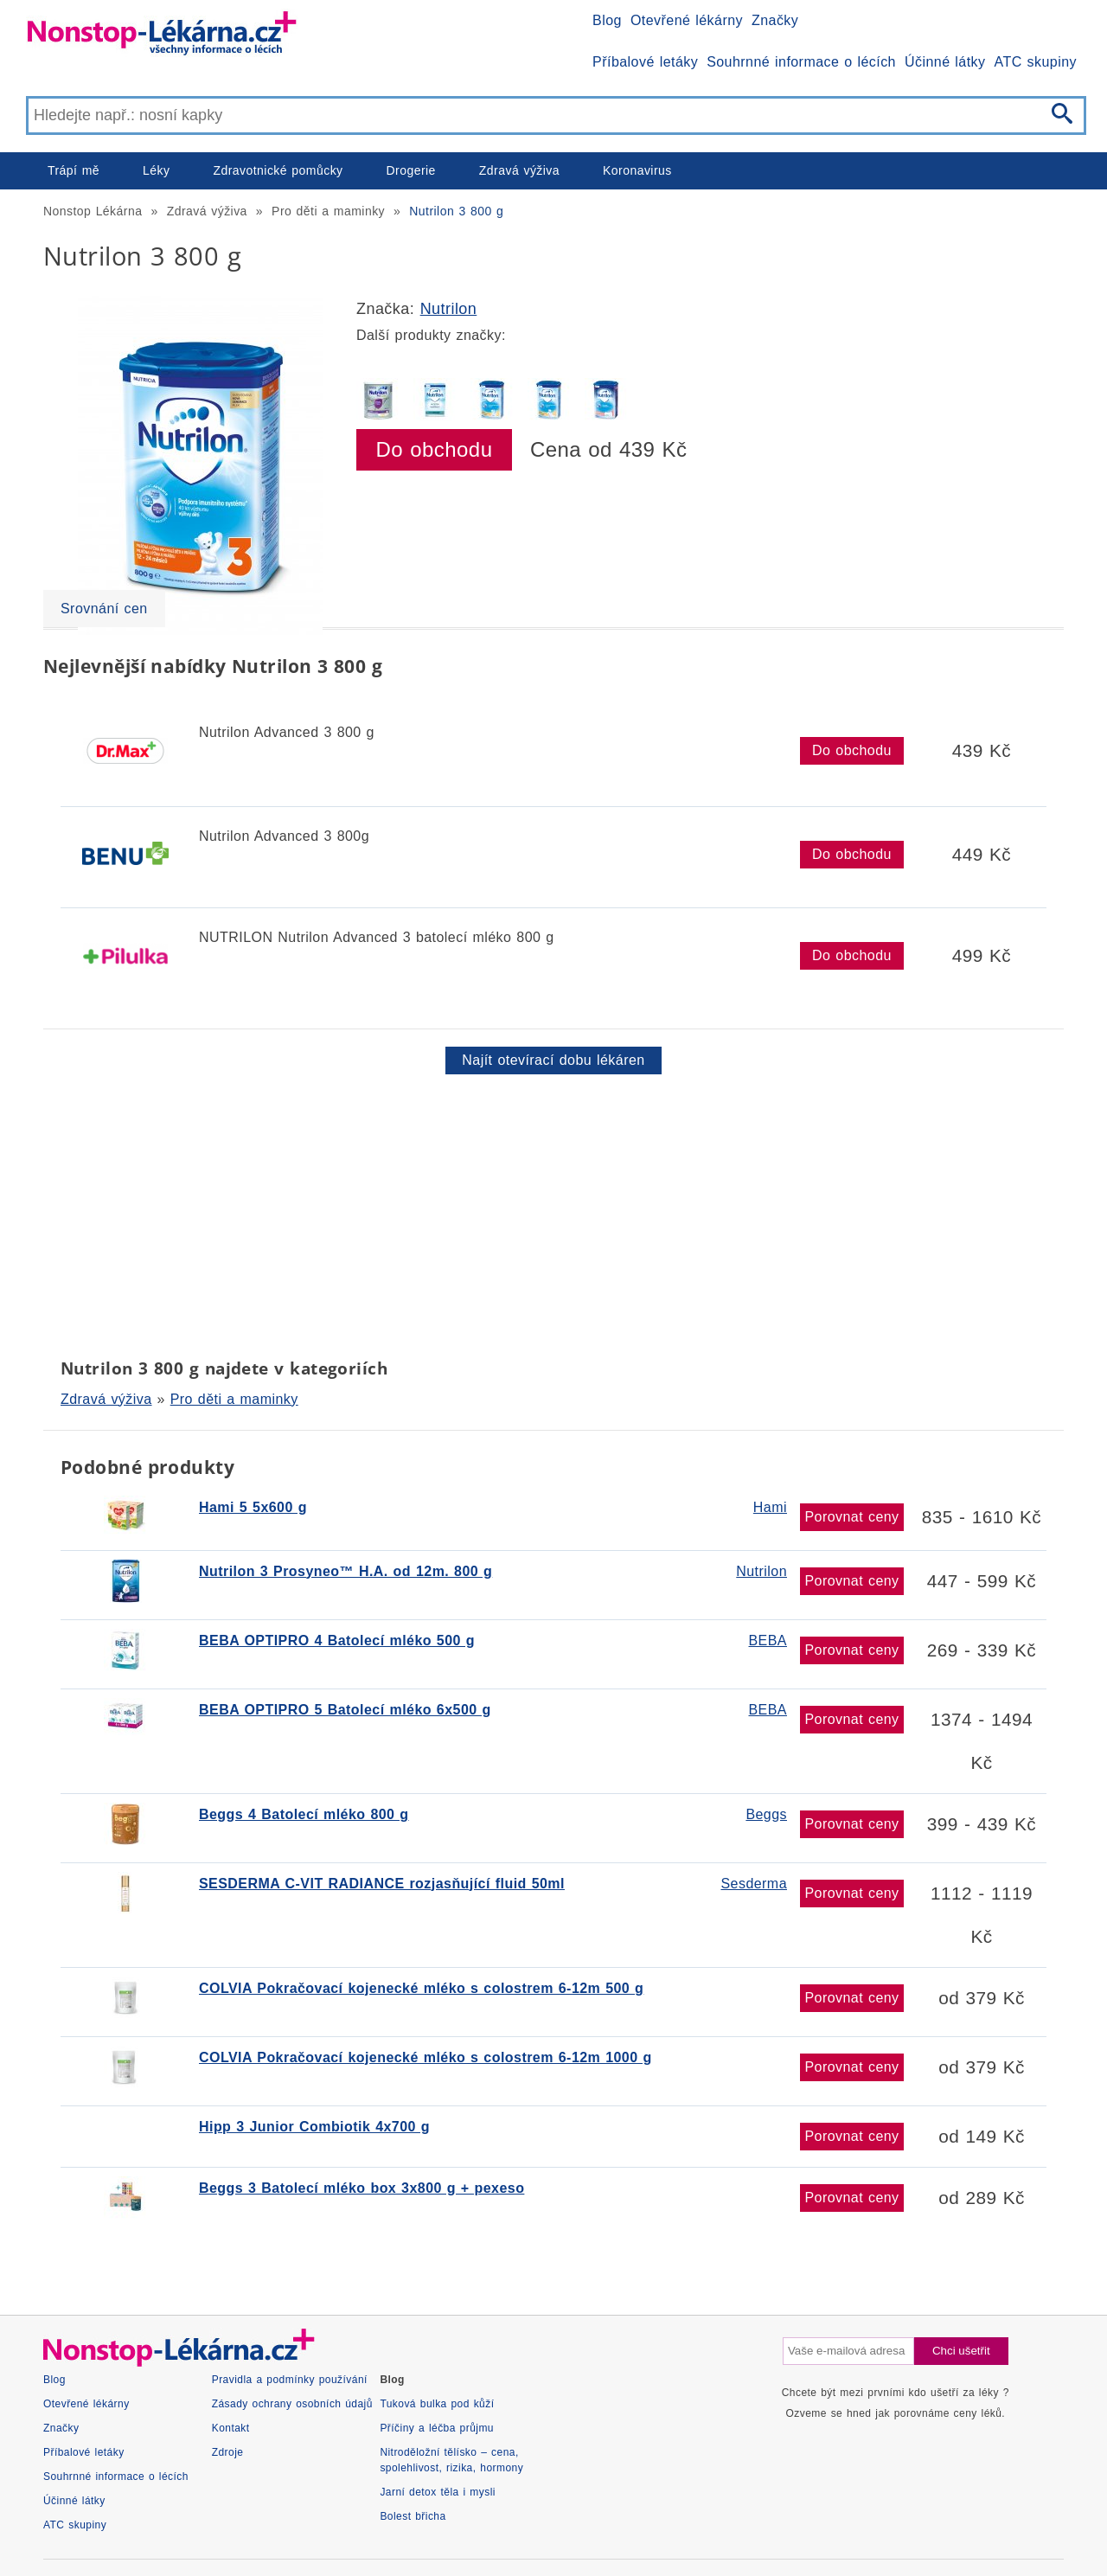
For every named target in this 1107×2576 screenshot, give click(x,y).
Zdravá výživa (519, 170)
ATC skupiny (1036, 61)
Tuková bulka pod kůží (437, 2404)
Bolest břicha (412, 2516)
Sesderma (753, 1883)
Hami (770, 1507)
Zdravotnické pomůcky (277, 170)
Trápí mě (73, 170)
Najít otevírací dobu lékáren (553, 1060)
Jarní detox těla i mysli (438, 2492)
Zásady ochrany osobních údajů (292, 2404)
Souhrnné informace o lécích (801, 61)
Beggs (766, 1814)
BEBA (768, 1640)
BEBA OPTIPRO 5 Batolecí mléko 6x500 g (345, 1709)
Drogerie (411, 170)
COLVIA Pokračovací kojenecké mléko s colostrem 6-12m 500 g (421, 1988)
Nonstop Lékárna (92, 211)
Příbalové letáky (645, 61)
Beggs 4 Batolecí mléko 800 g (304, 1814)
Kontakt (231, 2428)
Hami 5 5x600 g (253, 1507)
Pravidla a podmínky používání (290, 2380)
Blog (607, 20)
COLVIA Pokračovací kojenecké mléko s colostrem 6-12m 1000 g (425, 2057)
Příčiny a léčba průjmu (437, 2428)
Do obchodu (434, 449)
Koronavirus (637, 170)
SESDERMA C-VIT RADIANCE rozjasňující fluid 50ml (382, 1883)
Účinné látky (945, 61)
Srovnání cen (104, 608)
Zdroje (228, 2452)
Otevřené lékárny (686, 20)
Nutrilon (448, 308)
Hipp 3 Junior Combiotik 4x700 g (314, 2126)
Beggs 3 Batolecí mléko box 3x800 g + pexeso (361, 2188)
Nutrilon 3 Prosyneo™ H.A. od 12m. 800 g (345, 1571)
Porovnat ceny (851, 1516)
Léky (156, 170)
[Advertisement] (553, 1213)
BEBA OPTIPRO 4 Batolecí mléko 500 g (337, 1640)
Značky (775, 20)
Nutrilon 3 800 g (456, 211)
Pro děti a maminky (328, 211)
